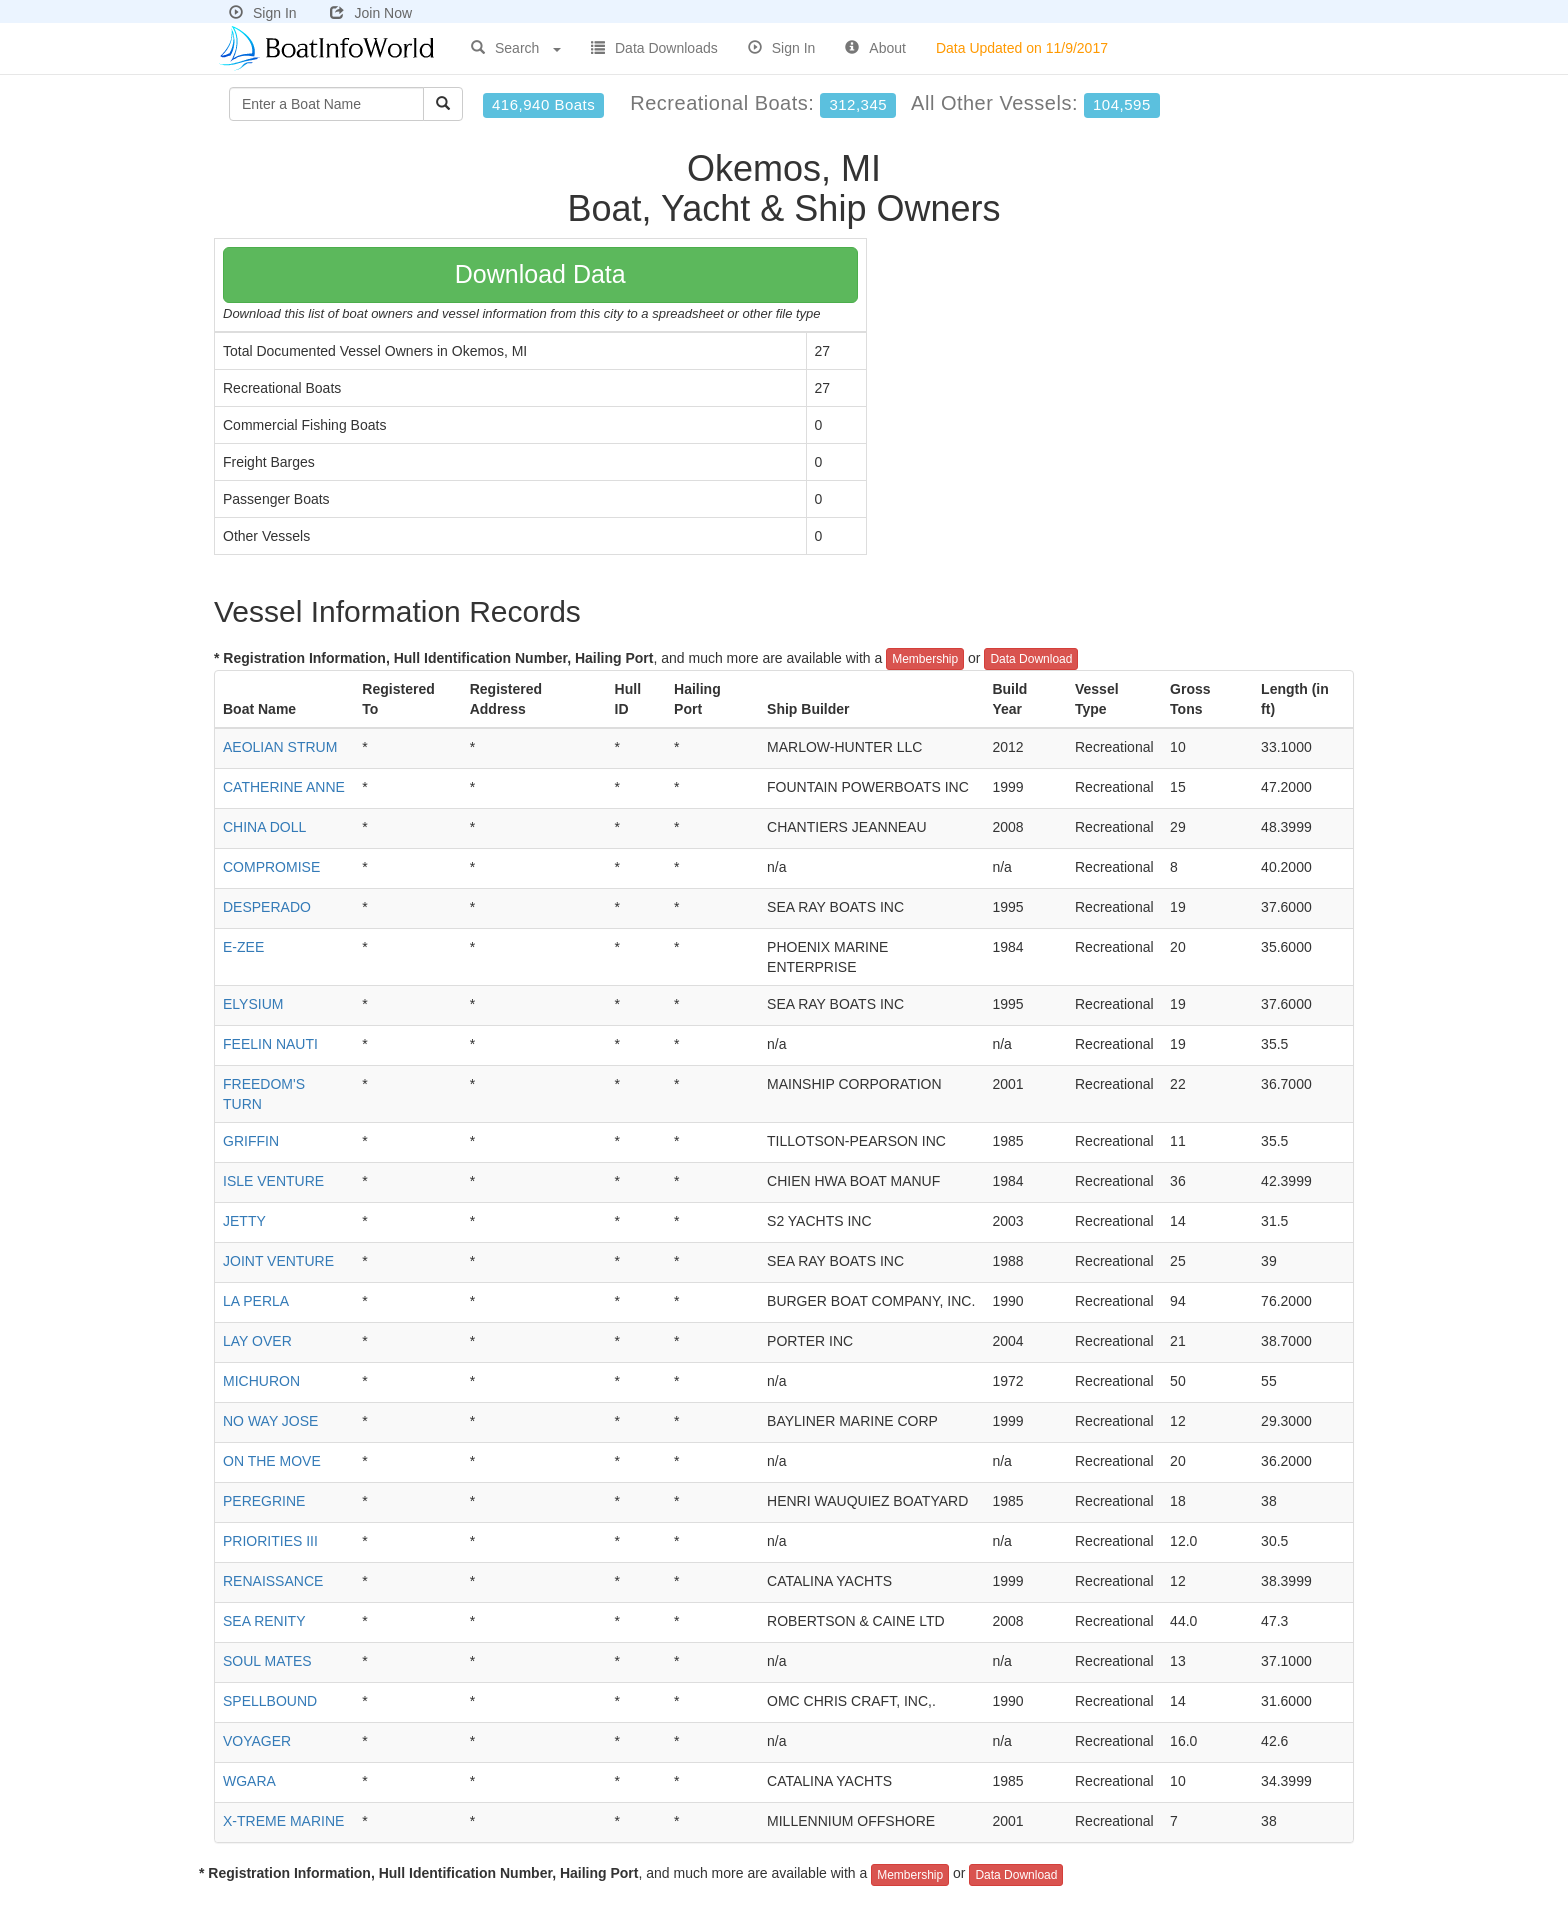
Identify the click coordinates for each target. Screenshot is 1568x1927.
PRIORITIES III (270, 1541)
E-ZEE (243, 947)
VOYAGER (257, 1741)
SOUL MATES (267, 1661)
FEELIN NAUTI (270, 1044)
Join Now (371, 13)
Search (516, 48)
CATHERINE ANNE (284, 787)
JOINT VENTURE (278, 1261)
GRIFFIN (251, 1141)
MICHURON (261, 1381)
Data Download (1031, 659)
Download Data (540, 274)
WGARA (249, 1781)
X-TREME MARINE (283, 1821)
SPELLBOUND (270, 1701)
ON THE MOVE (272, 1461)
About (875, 48)
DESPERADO (267, 907)
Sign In (263, 13)
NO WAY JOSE (270, 1421)
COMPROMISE (271, 867)
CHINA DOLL (264, 827)
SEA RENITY (264, 1621)
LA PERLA (256, 1301)
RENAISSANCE (273, 1581)
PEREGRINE (264, 1501)
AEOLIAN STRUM (280, 747)
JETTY (244, 1221)
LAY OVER (257, 1341)
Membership (925, 659)
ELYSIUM (253, 1004)
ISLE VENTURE (273, 1181)
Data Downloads (654, 48)
